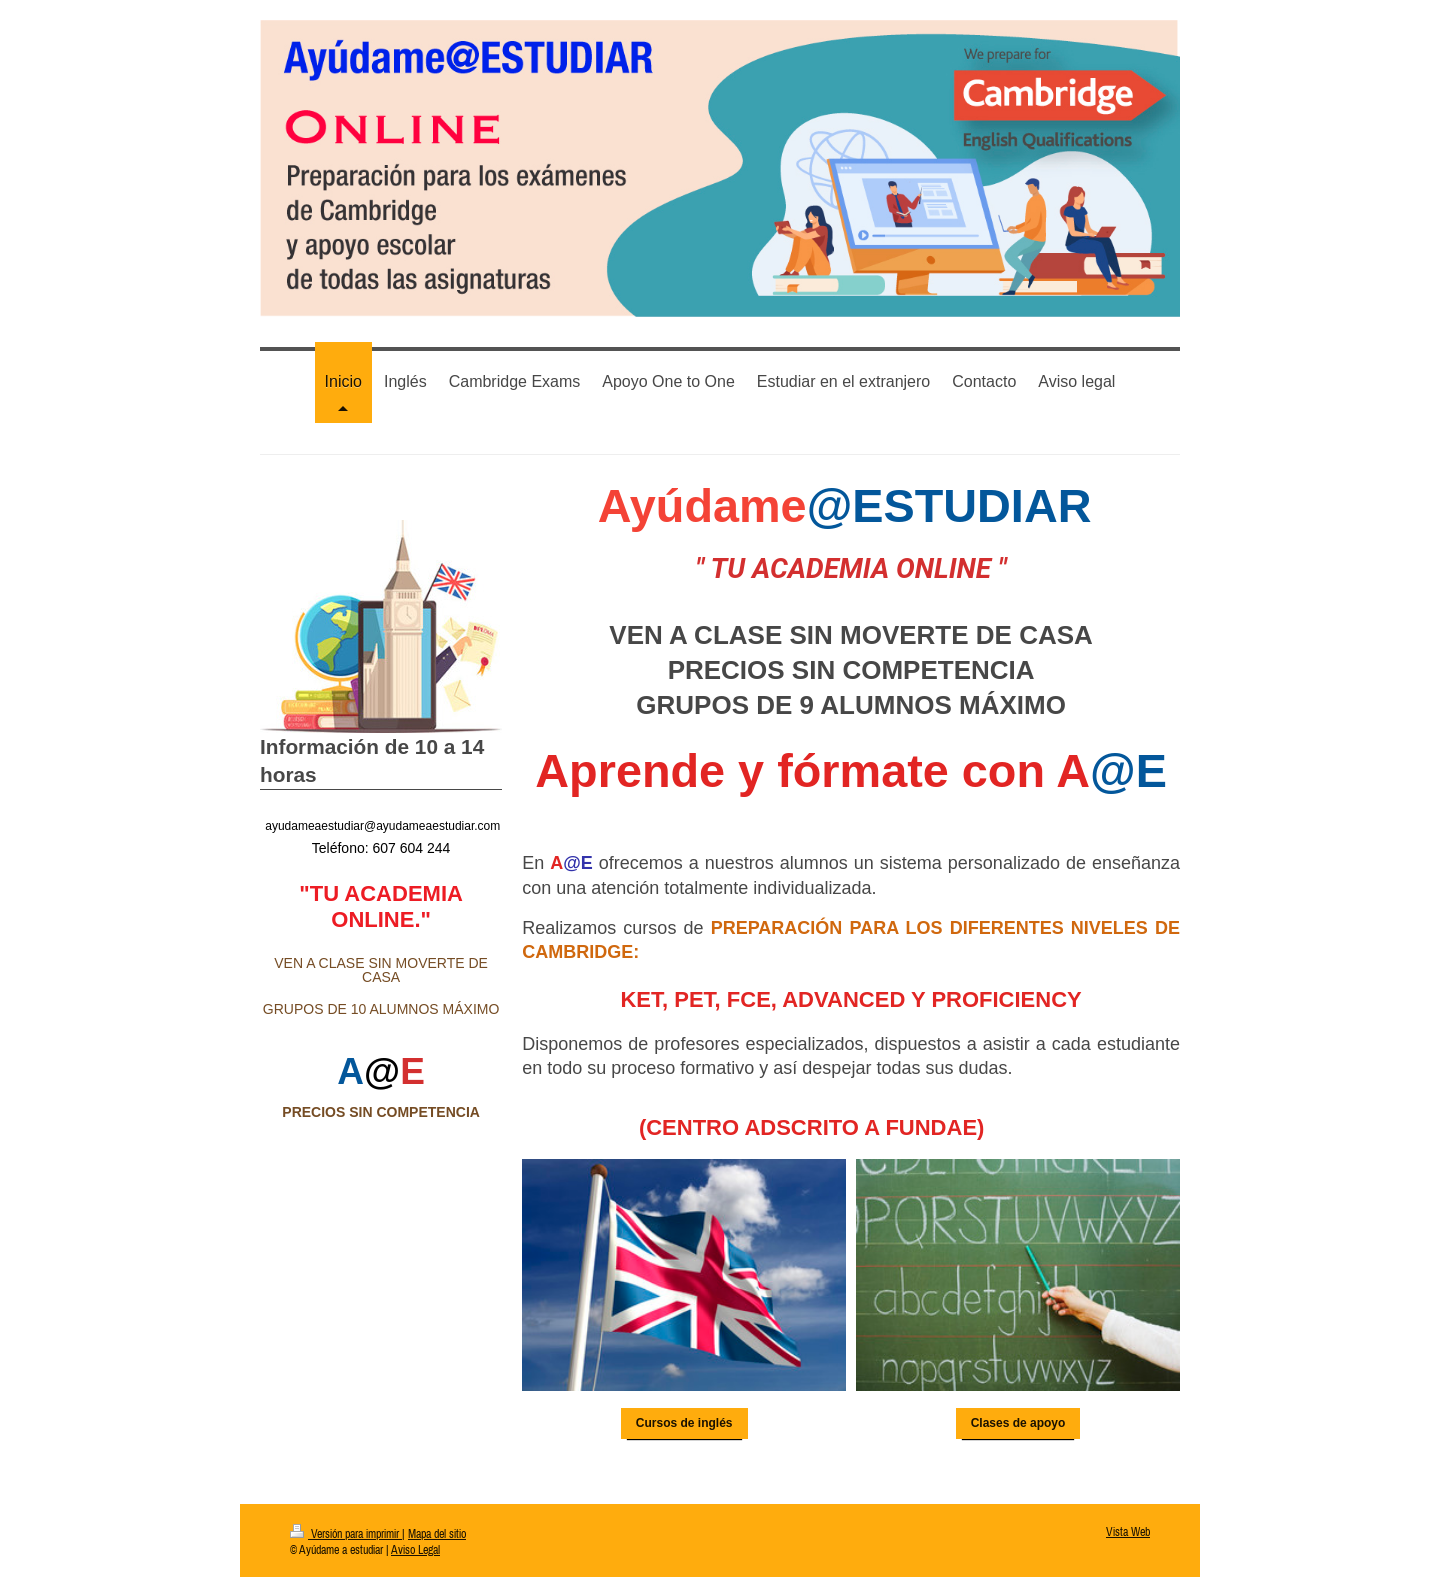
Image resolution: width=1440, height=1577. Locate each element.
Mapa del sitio (437, 1532)
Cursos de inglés (684, 1422)
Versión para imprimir (346, 1532)
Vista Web (1128, 1530)
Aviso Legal (415, 1548)
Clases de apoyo (1018, 1422)
